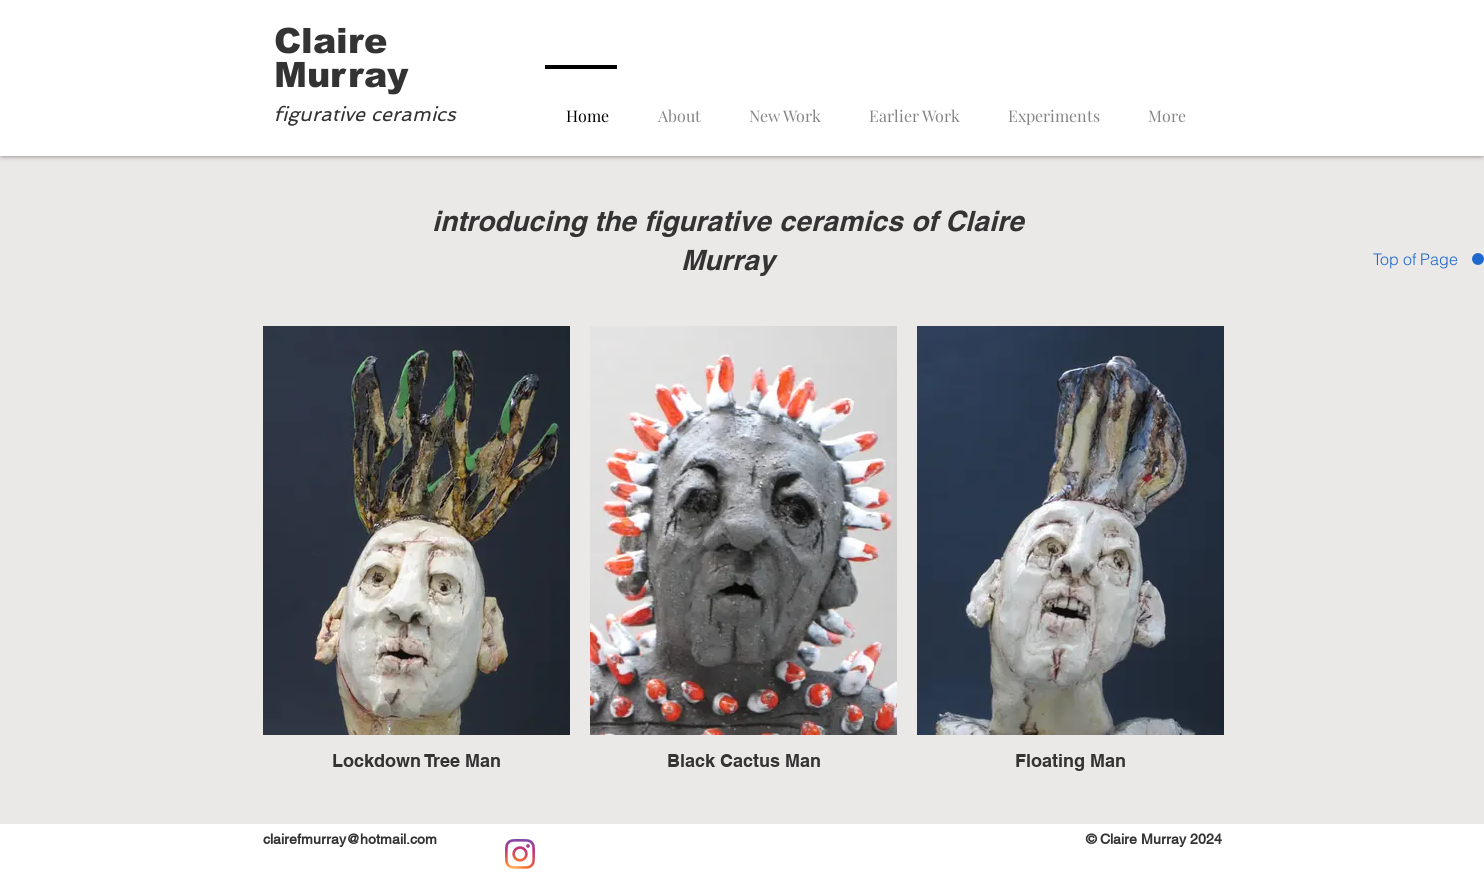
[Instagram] (520, 854)
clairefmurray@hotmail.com (350, 839)
